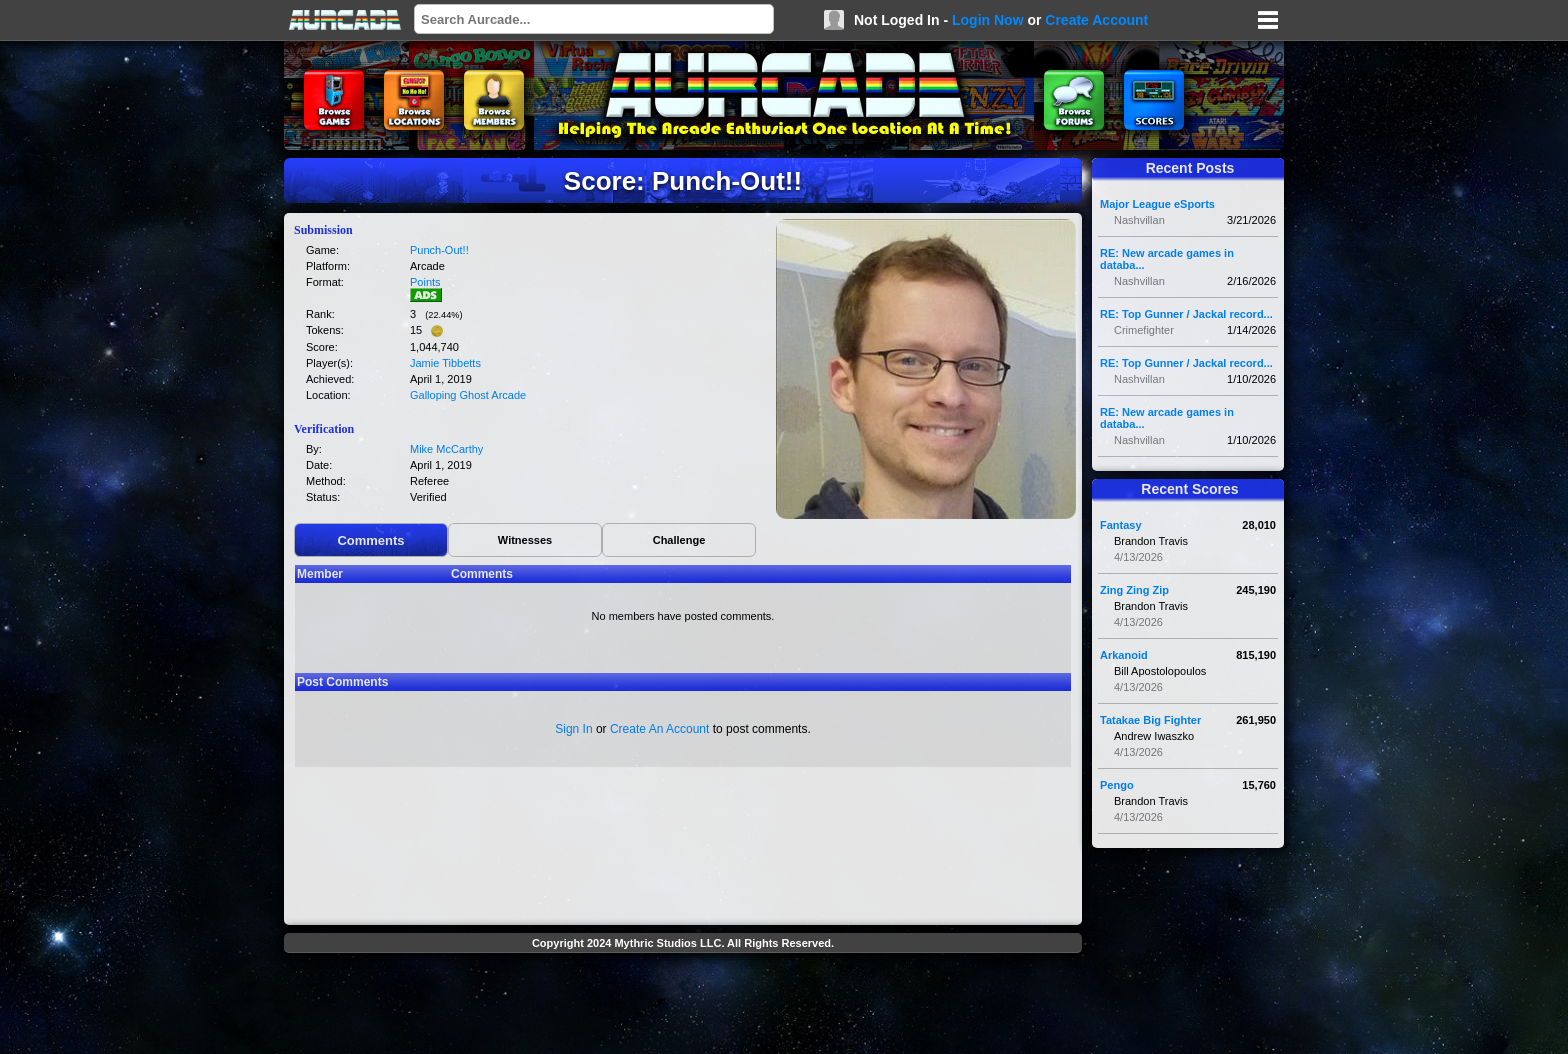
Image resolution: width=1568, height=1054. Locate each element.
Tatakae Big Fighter (1150, 720)
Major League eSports (1157, 204)
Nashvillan (1139, 220)
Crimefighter (1144, 330)
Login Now (988, 20)
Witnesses (525, 540)
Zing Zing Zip (1134, 590)
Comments (370, 540)
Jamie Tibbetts (445, 363)
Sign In (573, 729)
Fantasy (1121, 525)
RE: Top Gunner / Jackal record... (1186, 314)
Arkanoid (1124, 655)
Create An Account (659, 729)
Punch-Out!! (439, 250)
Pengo (1117, 785)
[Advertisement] (683, 1006)
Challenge (679, 540)
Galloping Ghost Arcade (468, 395)
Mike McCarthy (446, 449)
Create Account (1096, 20)
